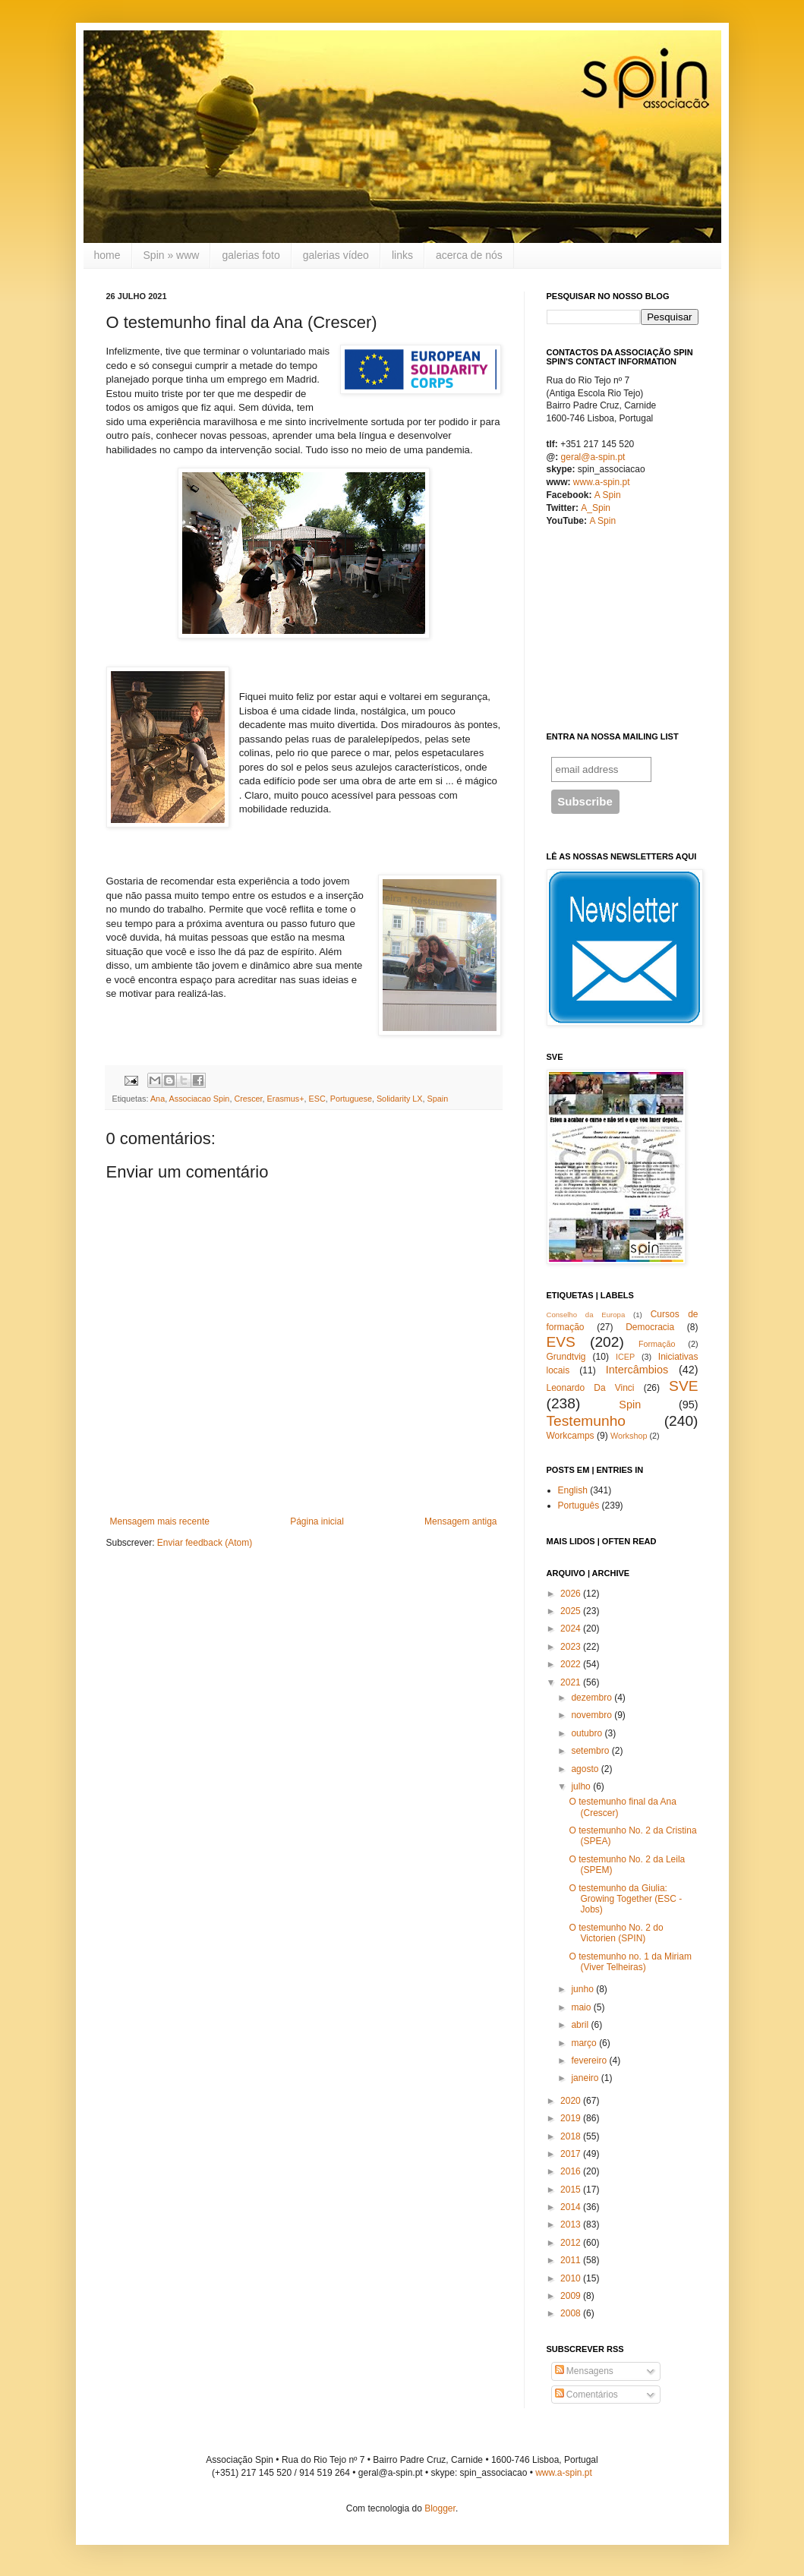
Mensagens (584, 2371)
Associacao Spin (199, 1098)
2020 (570, 2100)
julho (580, 1786)
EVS (561, 1342)
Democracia (650, 1327)
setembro (590, 1750)
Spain (438, 1098)
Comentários (586, 2394)
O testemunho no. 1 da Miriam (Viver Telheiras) (630, 1961)
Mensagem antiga (460, 1521)
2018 (570, 2136)
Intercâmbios (637, 1370)
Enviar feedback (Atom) (204, 1542)
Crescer (248, 1098)
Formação (657, 1343)
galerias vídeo (336, 255)
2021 (570, 1682)
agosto (584, 1769)
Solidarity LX (400, 1098)
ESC (316, 1098)
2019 (570, 2118)
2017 (570, 2154)
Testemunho (586, 1421)
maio (581, 2007)
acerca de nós (469, 255)
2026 (570, 1593)
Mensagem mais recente (160, 1521)
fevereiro (589, 2060)
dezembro (591, 1697)
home (107, 255)
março (583, 2043)
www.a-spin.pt (601, 482)
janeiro (584, 2078)
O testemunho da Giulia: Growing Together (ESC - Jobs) (625, 1899)
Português (579, 1505)
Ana (157, 1098)
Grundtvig (566, 1356)
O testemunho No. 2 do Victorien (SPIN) (616, 1933)
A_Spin (595, 508)
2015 (570, 2189)
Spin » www (171, 255)
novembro (591, 1715)
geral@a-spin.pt (593, 457)
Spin (630, 1404)
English (573, 1490)
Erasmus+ (285, 1098)
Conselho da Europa (586, 1314)
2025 (570, 1611)
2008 (570, 2313)
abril (579, 2024)
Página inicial (317, 1521)
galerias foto (250, 255)
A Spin (607, 495)
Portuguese (351, 1098)
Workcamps (570, 1435)
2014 (570, 2207)
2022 (570, 1664)
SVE (683, 1386)
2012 (570, 2242)
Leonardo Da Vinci (591, 1388)
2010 (570, 2278)
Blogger (440, 2508)
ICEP (625, 1356)
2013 (570, 2224)
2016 (570, 2171)
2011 (570, 2260)
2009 (570, 2296)
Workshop (628, 1435)
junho (582, 1989)
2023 (570, 1646)
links (402, 255)
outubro (586, 1733)
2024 (570, 1628)
